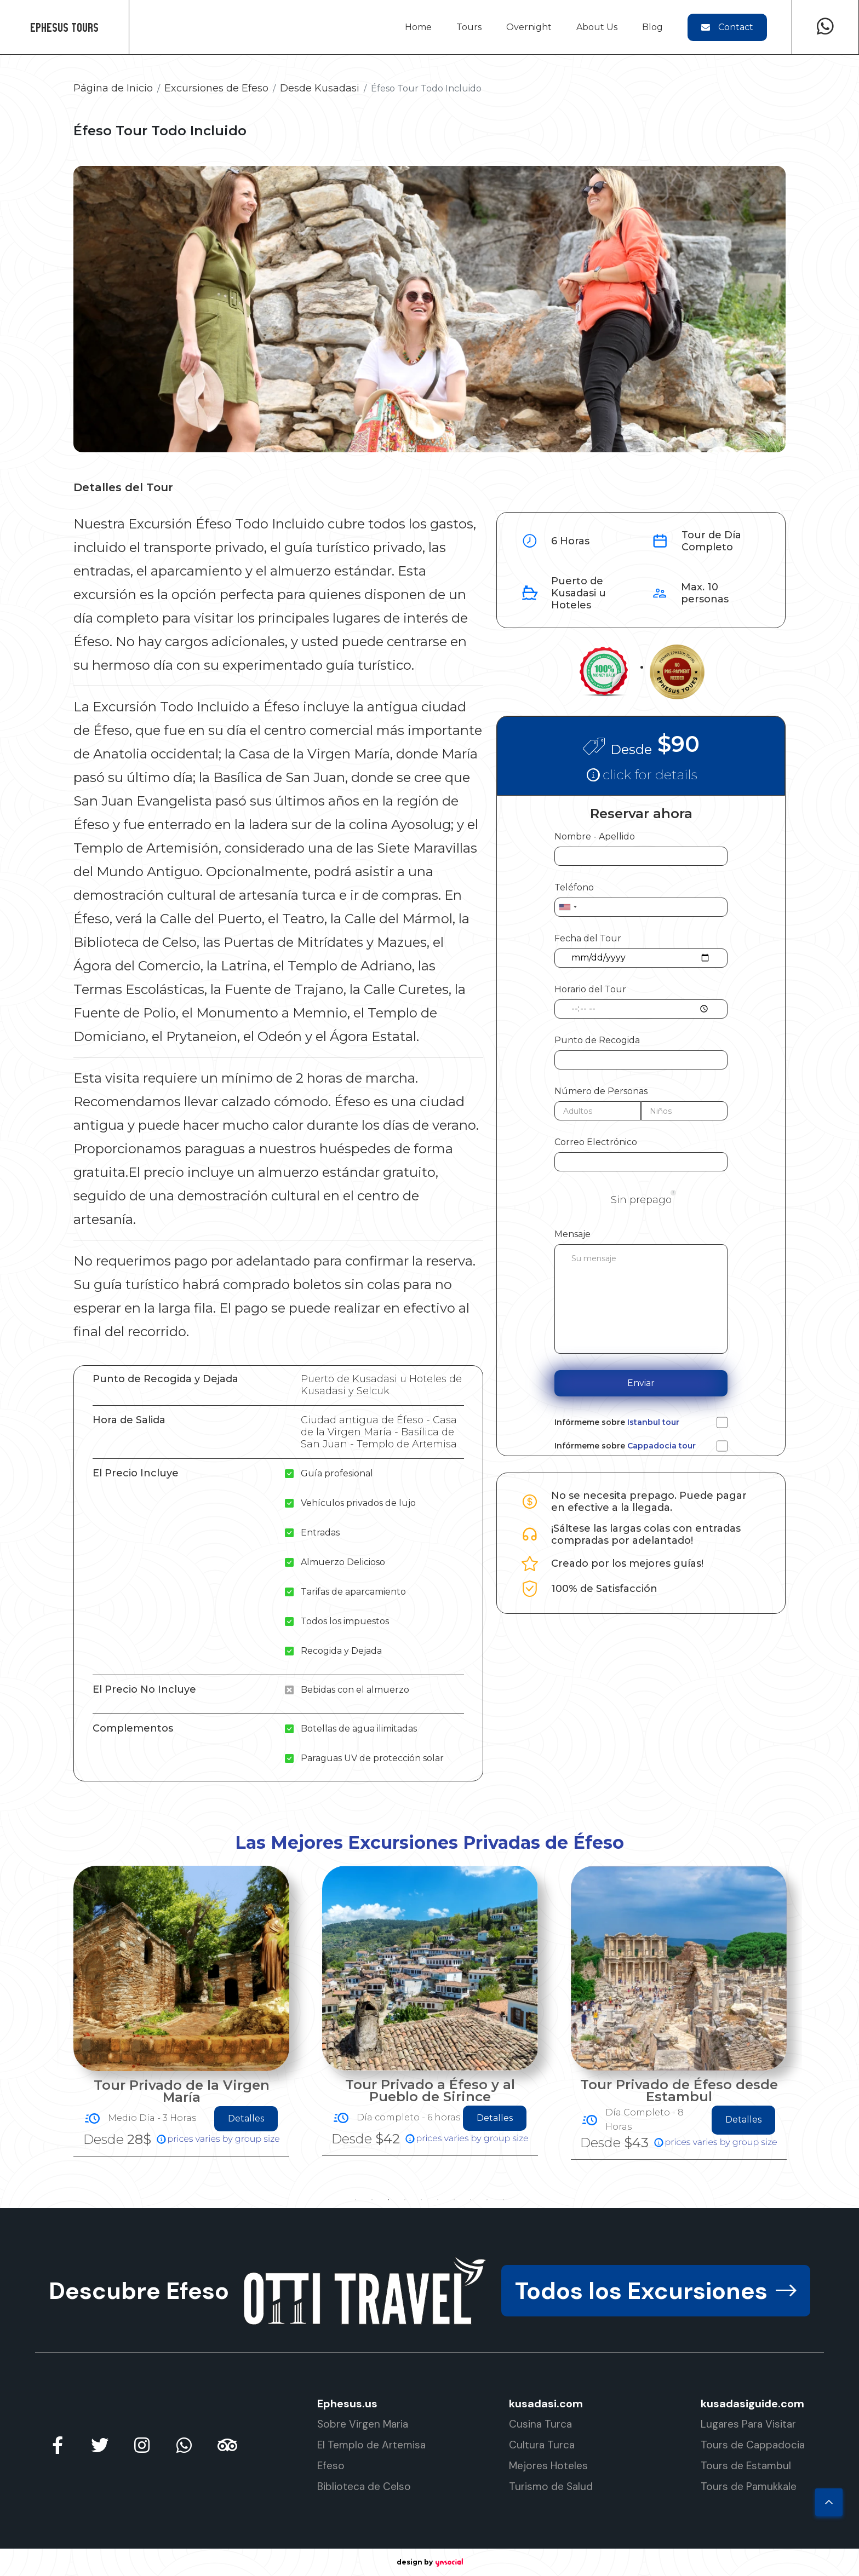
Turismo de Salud (551, 2486)
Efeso (331, 2466)
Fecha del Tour (587, 938)
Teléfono (574, 887)
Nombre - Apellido (594, 836)
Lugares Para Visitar (748, 2424)
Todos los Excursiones (656, 2290)
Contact (727, 27)
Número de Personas (601, 1091)
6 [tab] (437, 2199)
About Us (596, 27)
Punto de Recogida (597, 1040)
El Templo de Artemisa (371, 2445)
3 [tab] (388, 2199)
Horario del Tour (590, 989)
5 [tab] (421, 2199)
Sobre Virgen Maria (362, 2424)
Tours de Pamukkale (749, 2486)
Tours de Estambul (746, 2466)
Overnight (529, 27)
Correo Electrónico (595, 1142)
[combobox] (567, 907)
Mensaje (572, 1234)
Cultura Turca (542, 2445)
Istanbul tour (653, 1422)
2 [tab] (371, 2199)
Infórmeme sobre (616, 1422)
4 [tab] (404, 2199)
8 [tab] (470, 2199)
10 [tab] (503, 2199)
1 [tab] (355, 2199)
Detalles (246, 2119)
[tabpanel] (181, 2013)
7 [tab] (454, 2199)
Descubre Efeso (139, 2290)
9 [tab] (487, 2199)
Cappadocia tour (661, 1446)
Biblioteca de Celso (364, 2486)
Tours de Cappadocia (753, 2445)
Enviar (641, 1383)
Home (418, 27)
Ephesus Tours (64, 27)
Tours (469, 27)
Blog (652, 27)
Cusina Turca (540, 2424)
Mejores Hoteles (548, 2466)
